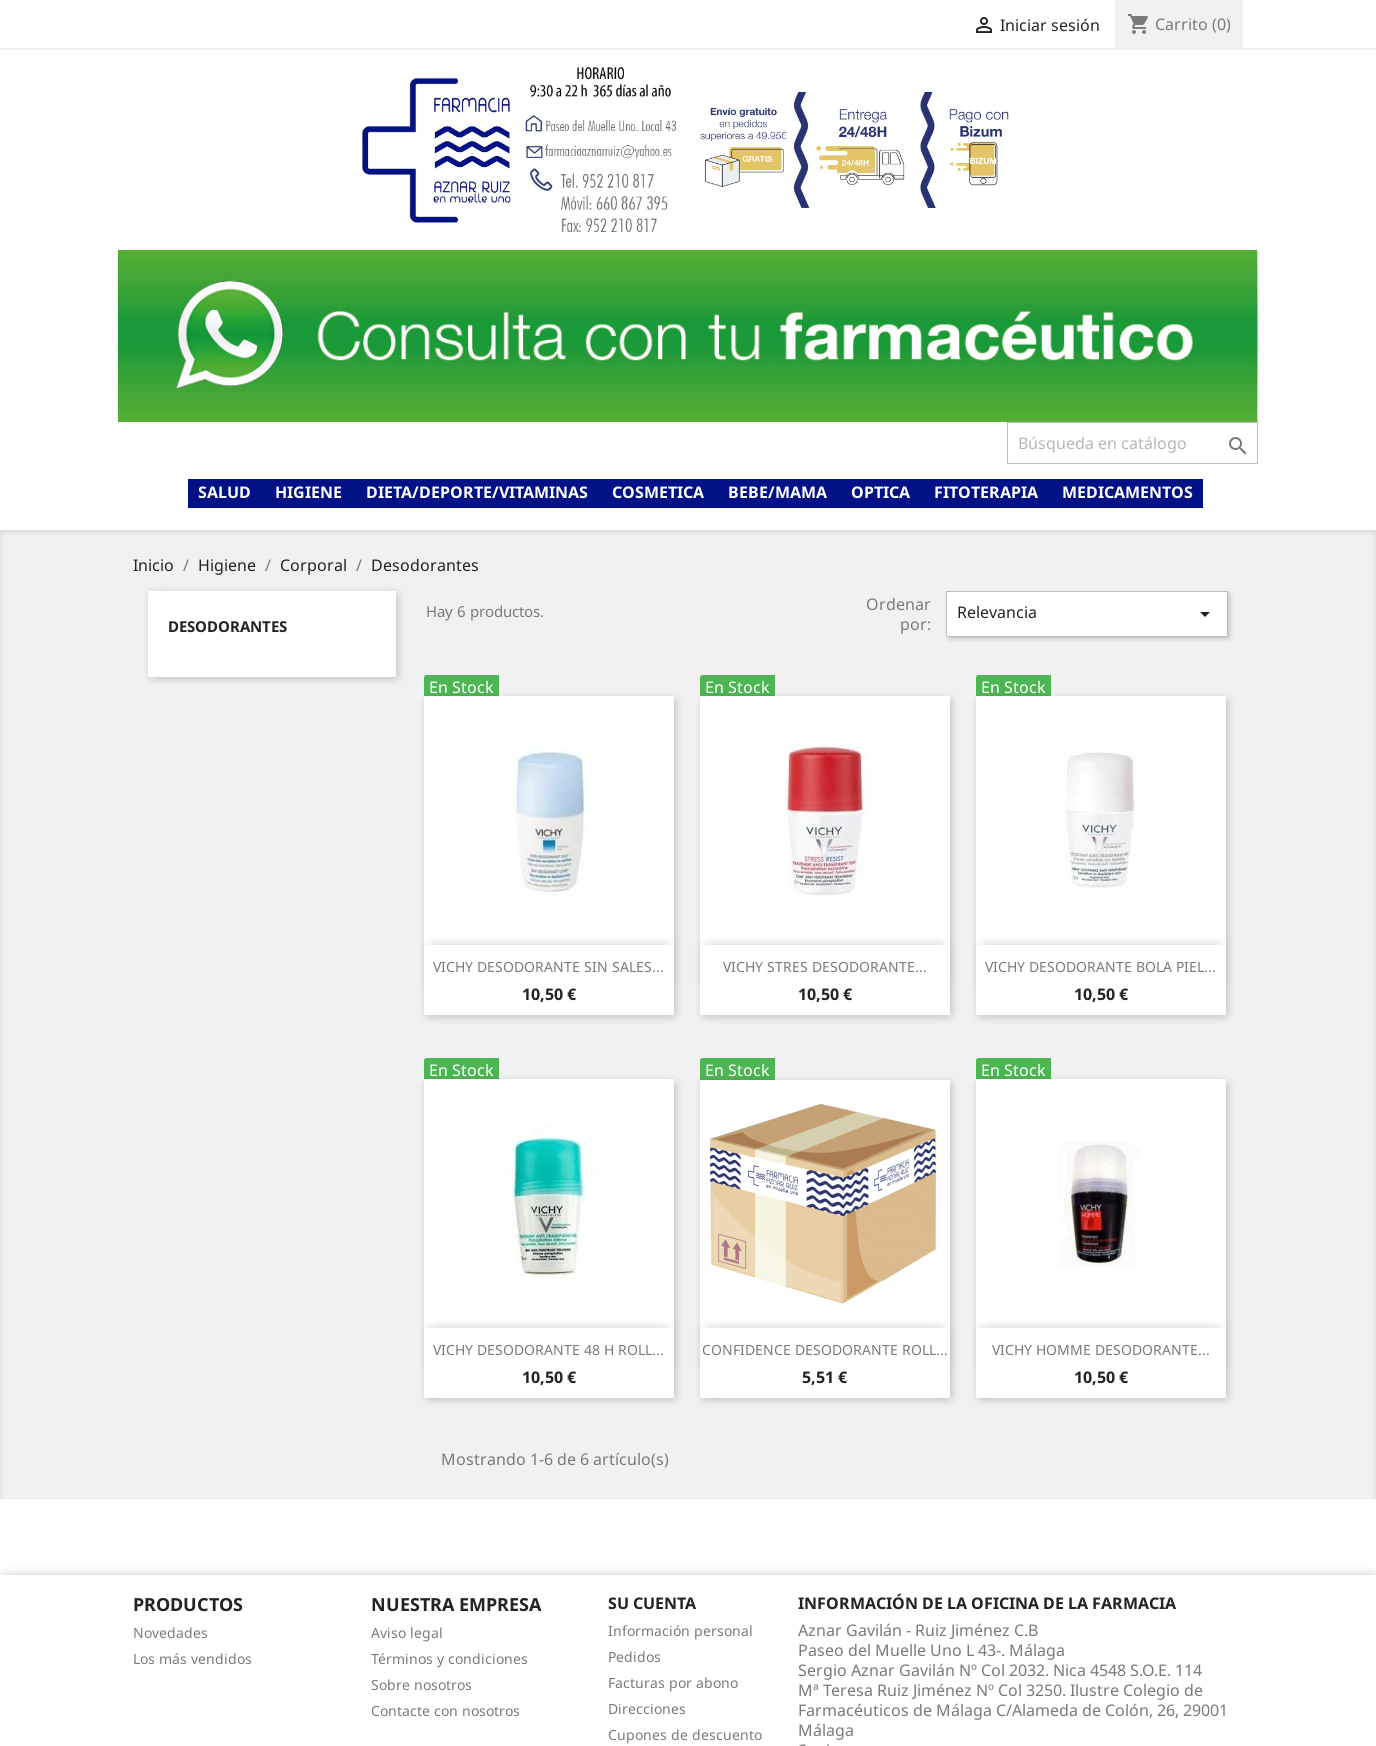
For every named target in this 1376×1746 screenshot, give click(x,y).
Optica (880, 492)
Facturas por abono (673, 1682)
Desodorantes (227, 626)
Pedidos (634, 1656)
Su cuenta (652, 1603)
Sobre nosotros (421, 1684)
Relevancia (1087, 613)
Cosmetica (658, 492)
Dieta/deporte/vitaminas (477, 492)
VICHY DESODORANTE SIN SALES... (548, 966)
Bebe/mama (777, 492)
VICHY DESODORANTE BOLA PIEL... (1100, 966)
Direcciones (647, 1708)
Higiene (308, 492)
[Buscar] (1132, 443)
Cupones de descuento (685, 1734)
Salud (224, 492)
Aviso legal (407, 1632)
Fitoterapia (986, 492)
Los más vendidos (192, 1658)
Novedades (170, 1632)
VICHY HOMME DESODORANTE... (1101, 1349)
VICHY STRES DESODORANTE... (825, 966)
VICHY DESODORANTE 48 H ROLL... (548, 1349)
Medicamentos (1127, 492)
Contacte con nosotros (445, 1710)
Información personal (680, 1630)
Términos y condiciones (449, 1658)
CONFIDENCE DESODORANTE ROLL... (825, 1349)
